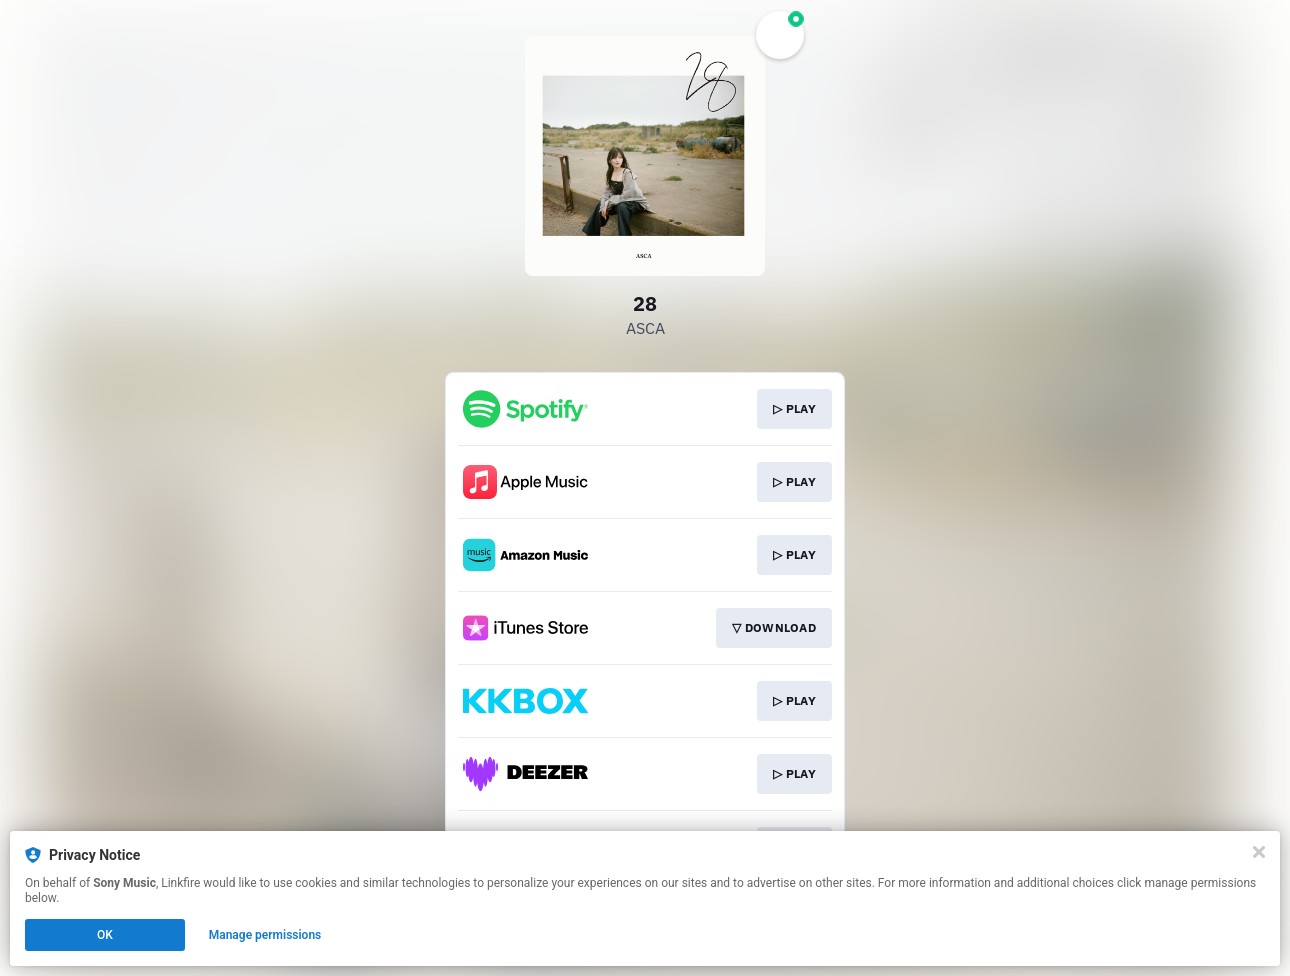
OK (105, 935)
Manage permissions (265, 935)
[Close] (1259, 852)
